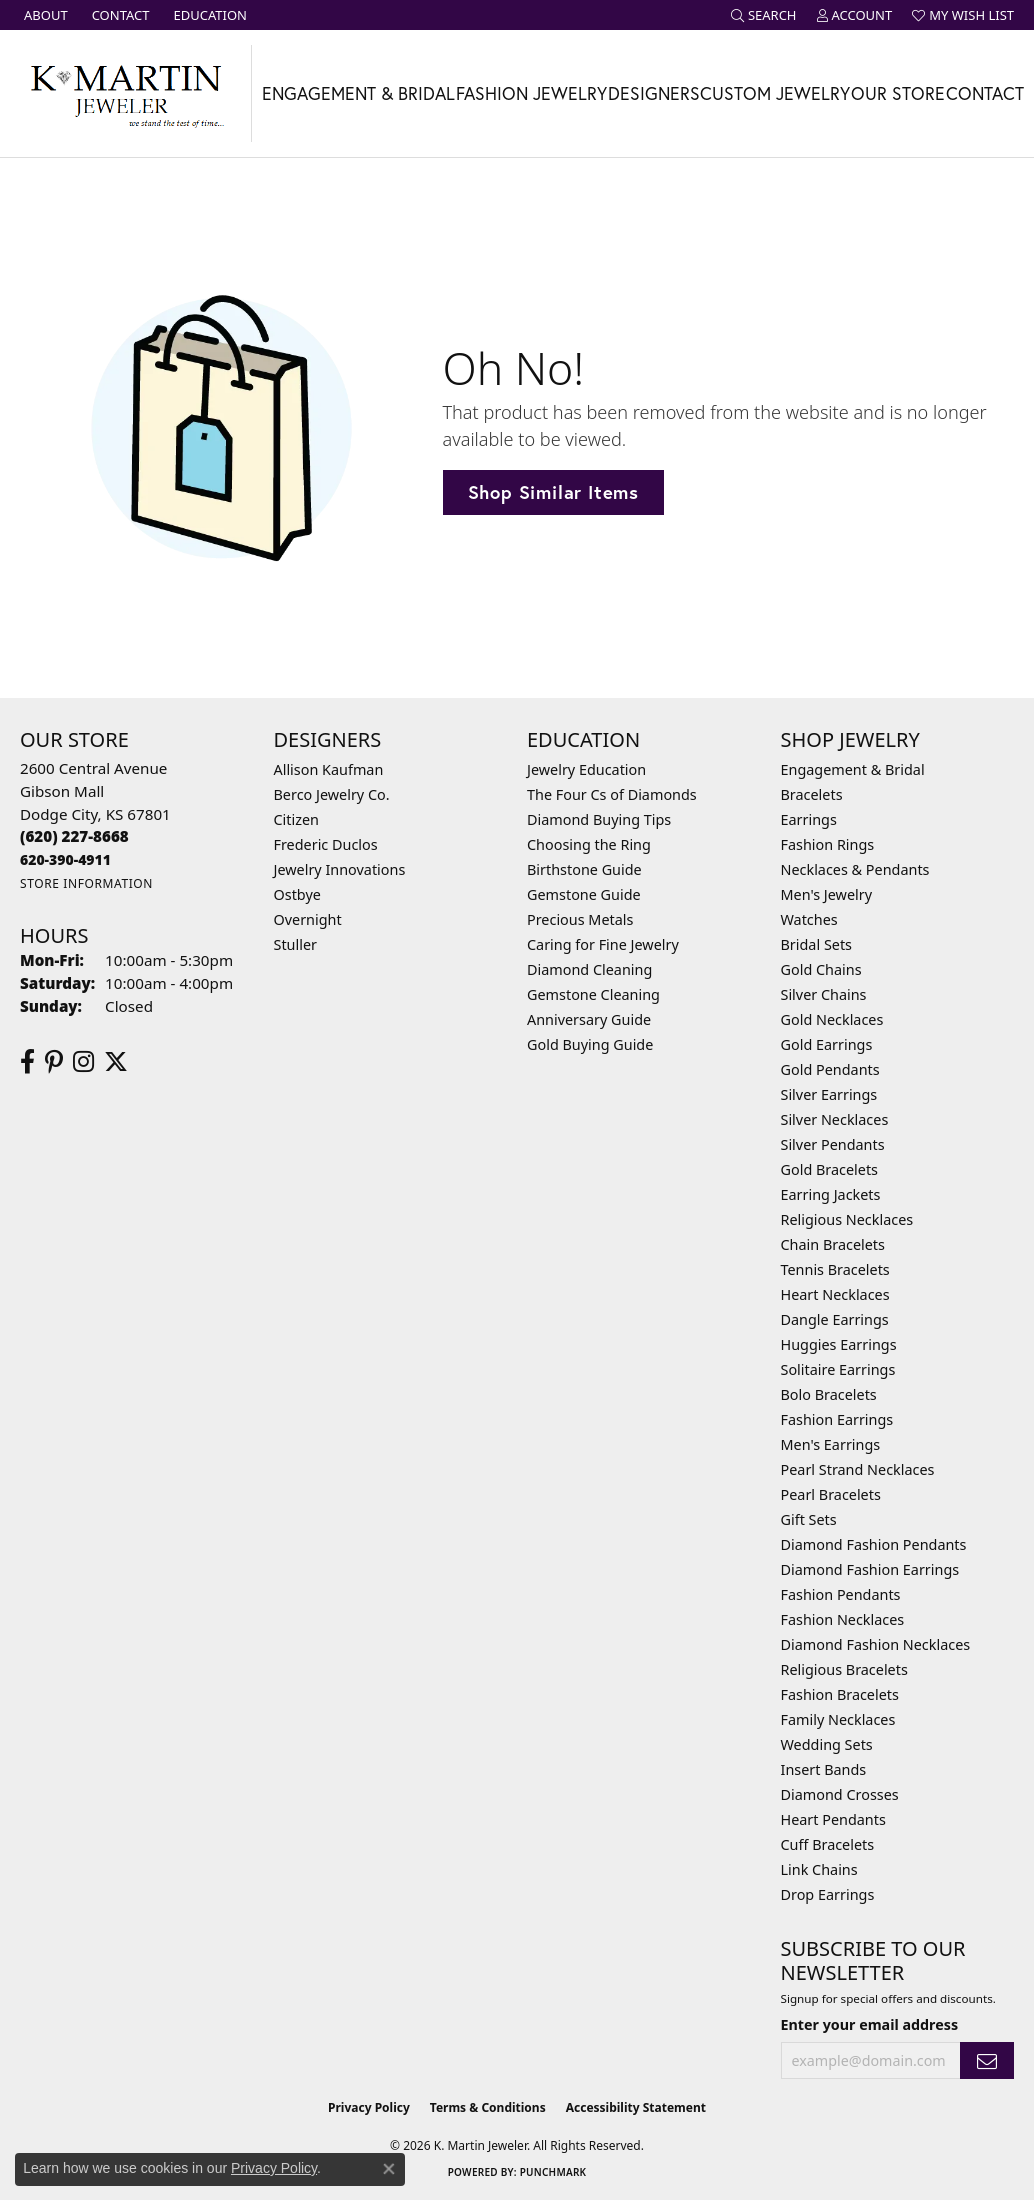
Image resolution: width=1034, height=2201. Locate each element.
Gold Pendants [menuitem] (830, 1069)
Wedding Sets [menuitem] (827, 1744)
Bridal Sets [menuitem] (817, 944)
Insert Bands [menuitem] (824, 1769)
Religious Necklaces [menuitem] (847, 1219)
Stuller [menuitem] (295, 944)
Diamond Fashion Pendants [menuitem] (874, 1544)
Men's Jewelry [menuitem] (827, 894)
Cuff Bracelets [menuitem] (828, 1844)
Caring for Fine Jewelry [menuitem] (603, 944)
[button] (764, 15)
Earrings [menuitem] (809, 819)
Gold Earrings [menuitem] (827, 1044)
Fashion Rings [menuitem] (828, 844)
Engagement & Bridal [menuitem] (853, 769)
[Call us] (65, 859)
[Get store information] (86, 883)
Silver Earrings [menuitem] (829, 1094)
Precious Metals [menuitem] (580, 919)
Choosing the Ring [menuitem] (589, 844)
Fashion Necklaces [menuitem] (843, 1619)
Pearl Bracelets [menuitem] (831, 1494)
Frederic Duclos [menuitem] (326, 844)
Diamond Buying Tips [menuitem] (599, 819)
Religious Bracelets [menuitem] (844, 1669)
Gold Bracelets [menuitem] (830, 1169)
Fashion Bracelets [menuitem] (840, 1694)
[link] (44, 15)
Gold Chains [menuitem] (821, 969)
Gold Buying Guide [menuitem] (590, 1044)
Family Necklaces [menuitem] (838, 1719)
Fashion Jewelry (531, 93)
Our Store (898, 93)
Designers (654, 93)
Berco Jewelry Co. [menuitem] (332, 794)
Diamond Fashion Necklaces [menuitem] (876, 1644)
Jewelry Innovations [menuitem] (340, 869)
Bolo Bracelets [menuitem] (829, 1394)
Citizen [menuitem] (297, 819)
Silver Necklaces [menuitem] (835, 1119)
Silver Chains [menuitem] (824, 994)
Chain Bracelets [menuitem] (833, 1244)
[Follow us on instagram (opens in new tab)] (83, 1062)
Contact (985, 93)
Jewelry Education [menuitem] (586, 769)
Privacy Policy (369, 2107)
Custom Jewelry (775, 93)
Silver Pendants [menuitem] (833, 1144)
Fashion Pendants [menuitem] (841, 1594)
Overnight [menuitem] (308, 919)
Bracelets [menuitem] (812, 794)
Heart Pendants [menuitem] (833, 1819)
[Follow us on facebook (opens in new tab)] (27, 1062)
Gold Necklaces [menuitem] (832, 1019)
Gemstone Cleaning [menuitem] (593, 994)
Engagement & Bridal (358, 93)
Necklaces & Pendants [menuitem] (855, 869)
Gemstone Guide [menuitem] (584, 894)
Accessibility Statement (636, 2107)
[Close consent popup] (389, 2169)
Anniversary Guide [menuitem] (589, 1019)
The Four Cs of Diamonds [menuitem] (612, 794)
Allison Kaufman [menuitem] (329, 769)
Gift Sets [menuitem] (809, 1519)
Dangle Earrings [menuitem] (835, 1319)
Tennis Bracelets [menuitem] (835, 1269)
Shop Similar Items (553, 492)
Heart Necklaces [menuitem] (835, 1294)
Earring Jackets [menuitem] (831, 1194)
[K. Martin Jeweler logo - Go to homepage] (126, 93)
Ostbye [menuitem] (297, 894)
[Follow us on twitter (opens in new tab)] (116, 1062)
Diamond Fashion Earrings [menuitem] (870, 1569)
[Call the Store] (74, 836)
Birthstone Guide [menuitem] (584, 869)
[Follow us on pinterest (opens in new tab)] (54, 1062)
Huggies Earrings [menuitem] (839, 1344)
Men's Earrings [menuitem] (831, 1444)
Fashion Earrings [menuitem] (837, 1419)
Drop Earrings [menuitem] (828, 1894)
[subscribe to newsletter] (987, 2060)
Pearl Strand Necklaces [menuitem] (858, 1469)
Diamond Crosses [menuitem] (840, 1794)
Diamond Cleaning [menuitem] (589, 969)
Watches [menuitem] (809, 919)
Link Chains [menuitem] (819, 1869)
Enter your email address (870, 2024)
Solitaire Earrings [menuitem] (838, 1369)
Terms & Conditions (488, 2107)
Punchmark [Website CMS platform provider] (553, 2172)
